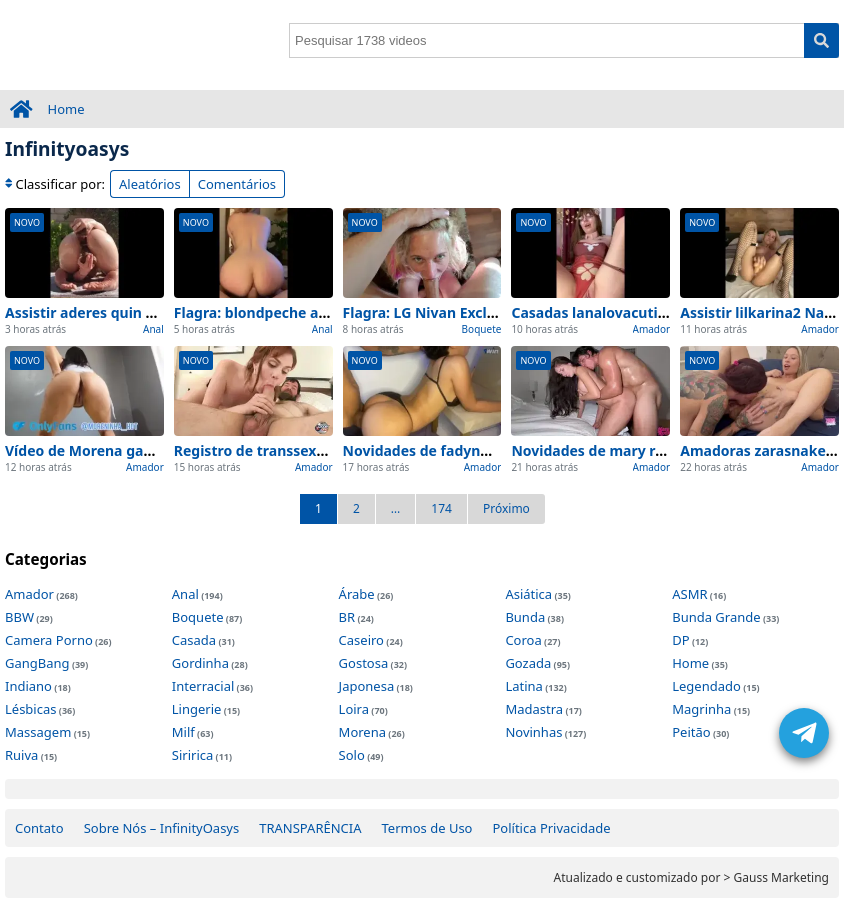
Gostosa (364, 663)
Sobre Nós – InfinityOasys (162, 828)
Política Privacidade (551, 828)
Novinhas (533, 732)
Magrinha (701, 709)
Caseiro (361, 640)
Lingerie (197, 709)
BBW (19, 617)
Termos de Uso (427, 828)
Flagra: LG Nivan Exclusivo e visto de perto (490, 312)
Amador (652, 329)
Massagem (38, 732)
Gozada (528, 663)
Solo (352, 755)
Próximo (506, 508)
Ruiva (21, 755)
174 (441, 508)
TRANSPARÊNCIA (310, 828)
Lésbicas (30, 709)
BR (347, 617)
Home (66, 109)
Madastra (534, 709)
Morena (362, 732)
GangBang (37, 663)
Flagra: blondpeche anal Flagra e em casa (317, 312)
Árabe (357, 594)
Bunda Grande (716, 617)
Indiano (28, 686)
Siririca (192, 755)
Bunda (525, 617)
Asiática (528, 594)
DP (680, 640)
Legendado (706, 686)
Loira (354, 709)
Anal (153, 329)
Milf (183, 732)
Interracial (203, 686)
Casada (194, 640)
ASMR (689, 594)
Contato (39, 828)
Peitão (691, 732)
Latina (523, 686)
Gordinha (200, 663)
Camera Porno (49, 640)
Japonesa (367, 686)
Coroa (523, 640)
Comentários (237, 184)
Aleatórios (150, 184)
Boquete (482, 329)
